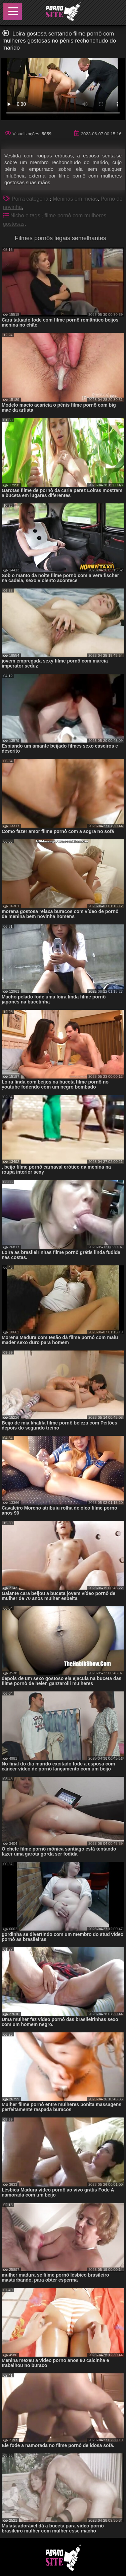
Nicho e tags (26, 215)
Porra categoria (31, 199)
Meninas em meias (75, 199)
